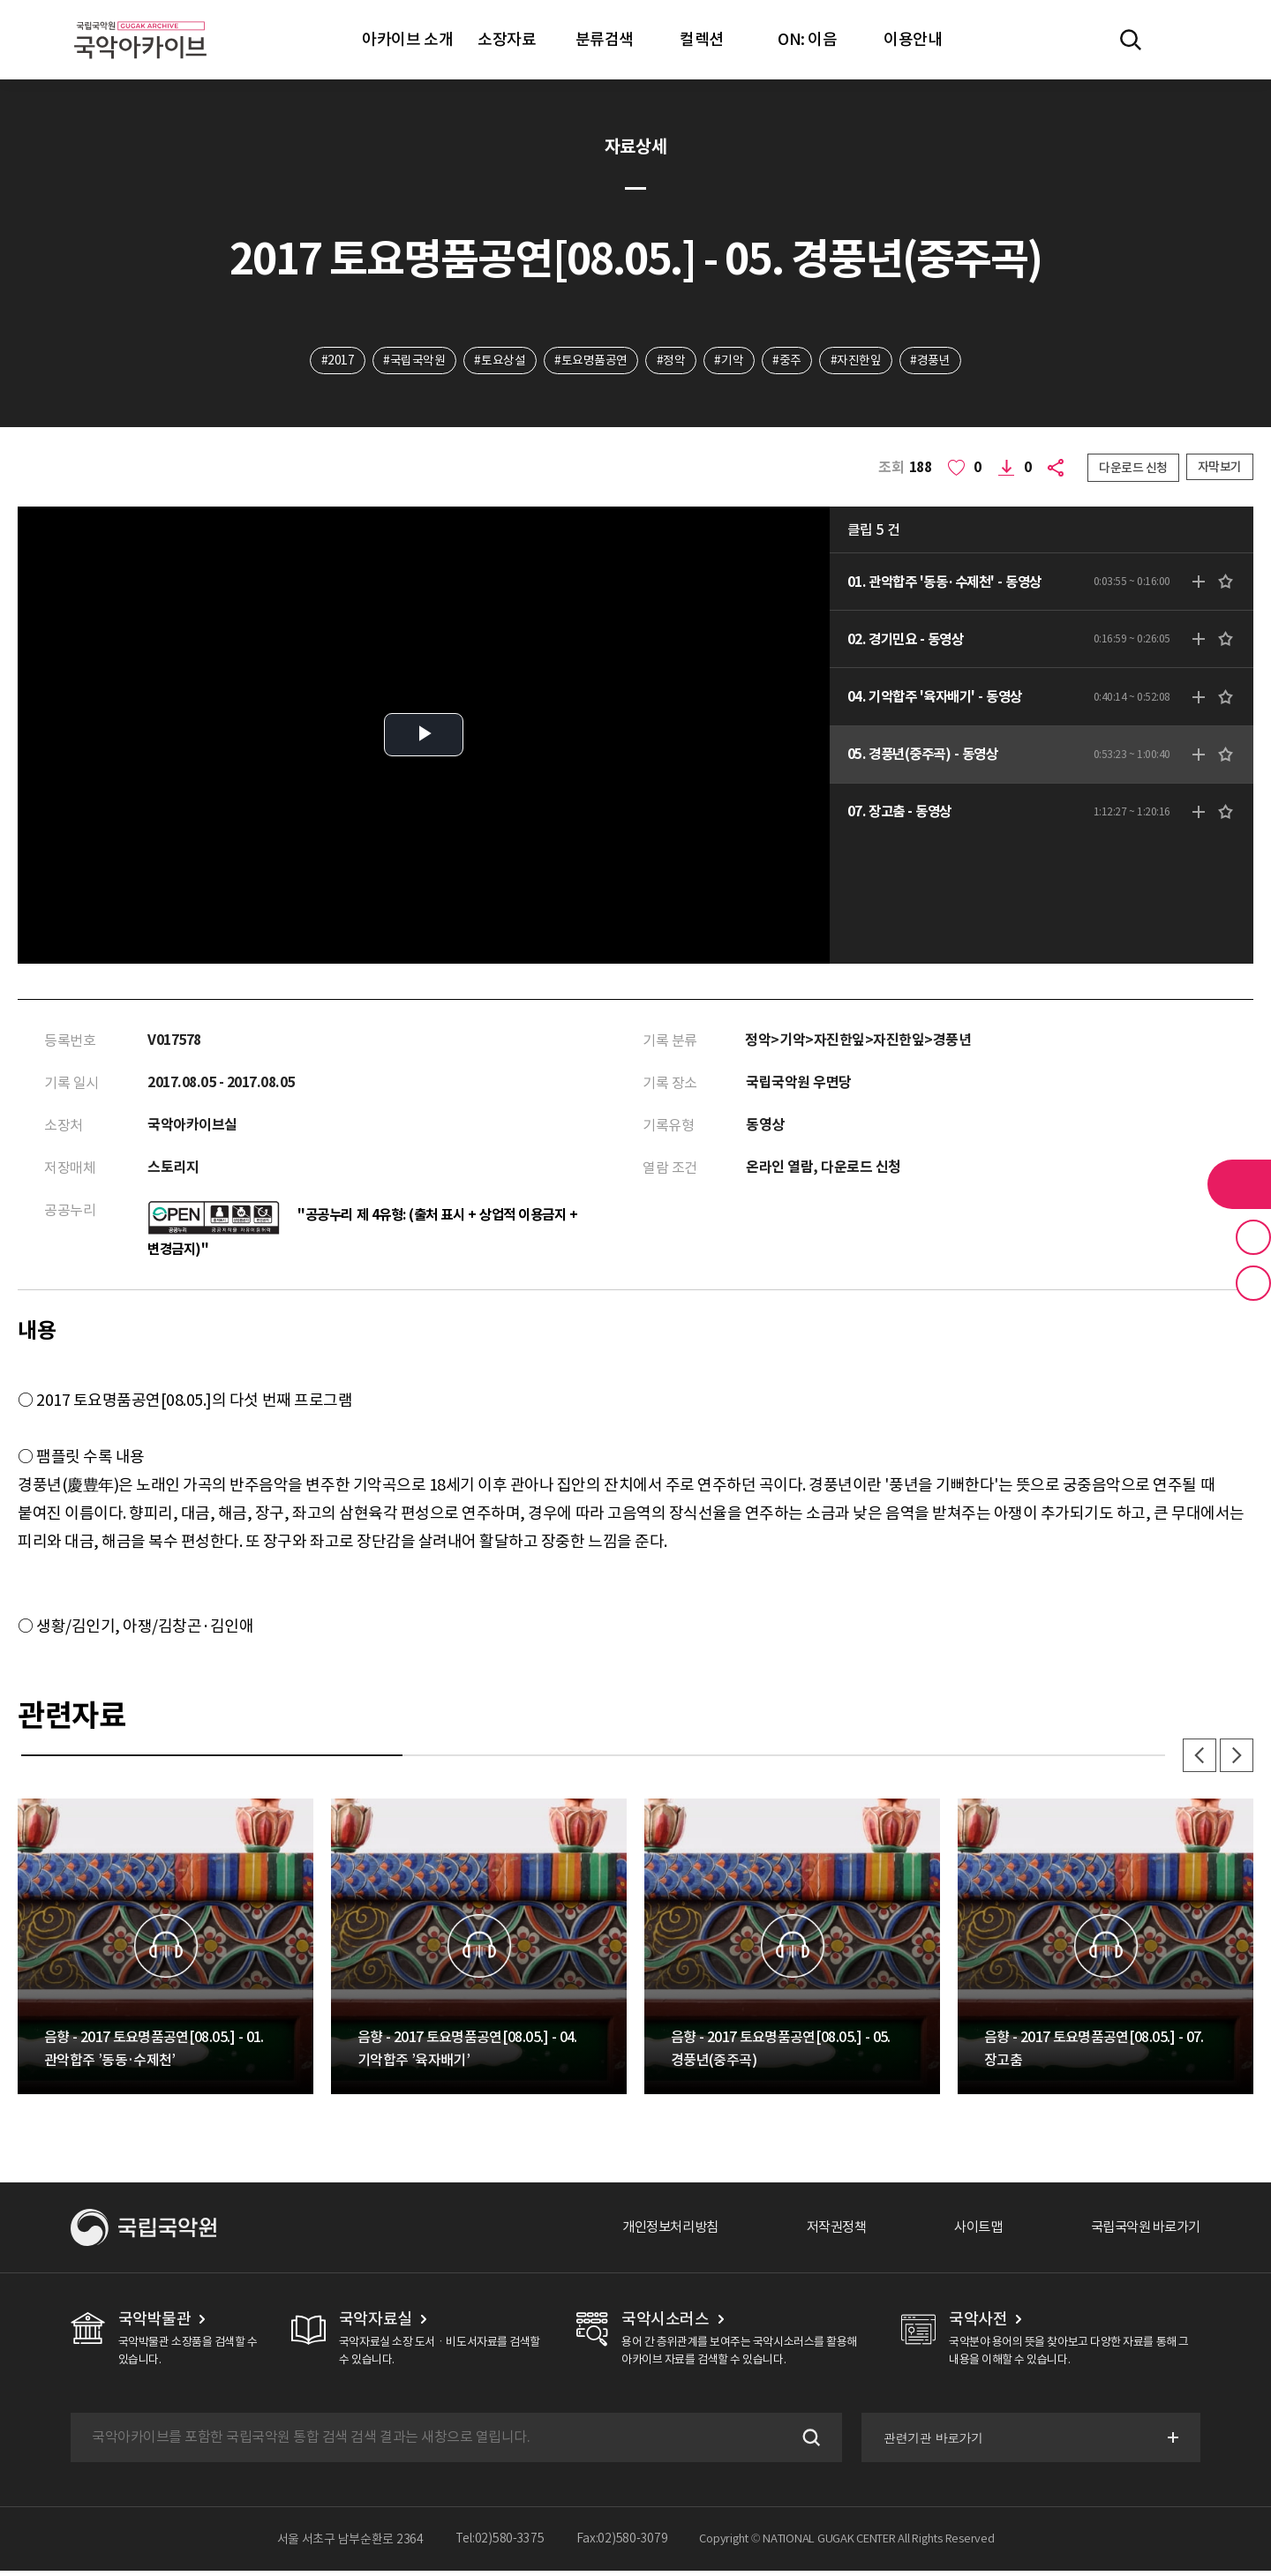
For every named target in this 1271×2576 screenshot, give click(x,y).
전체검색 (1130, 39)
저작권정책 (822, 2233)
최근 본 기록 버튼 (1253, 1283)
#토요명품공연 (590, 361)
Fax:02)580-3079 (622, 2544)
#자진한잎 (858, 361)
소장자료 (507, 39)
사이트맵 (968, 2233)
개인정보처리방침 (650, 2233)
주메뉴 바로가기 (0, 0)
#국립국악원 (411, 361)
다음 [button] (1235, 1759)
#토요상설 (498, 361)
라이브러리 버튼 (1239, 1184)
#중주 (788, 361)
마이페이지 (1181, 39)
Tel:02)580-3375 (500, 2544)
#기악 (729, 361)
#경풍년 (933, 361)
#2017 (334, 361)
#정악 (671, 361)
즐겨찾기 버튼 (1253, 1237)
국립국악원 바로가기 (1141, 2233)
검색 (807, 2443)
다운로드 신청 (1133, 469)
